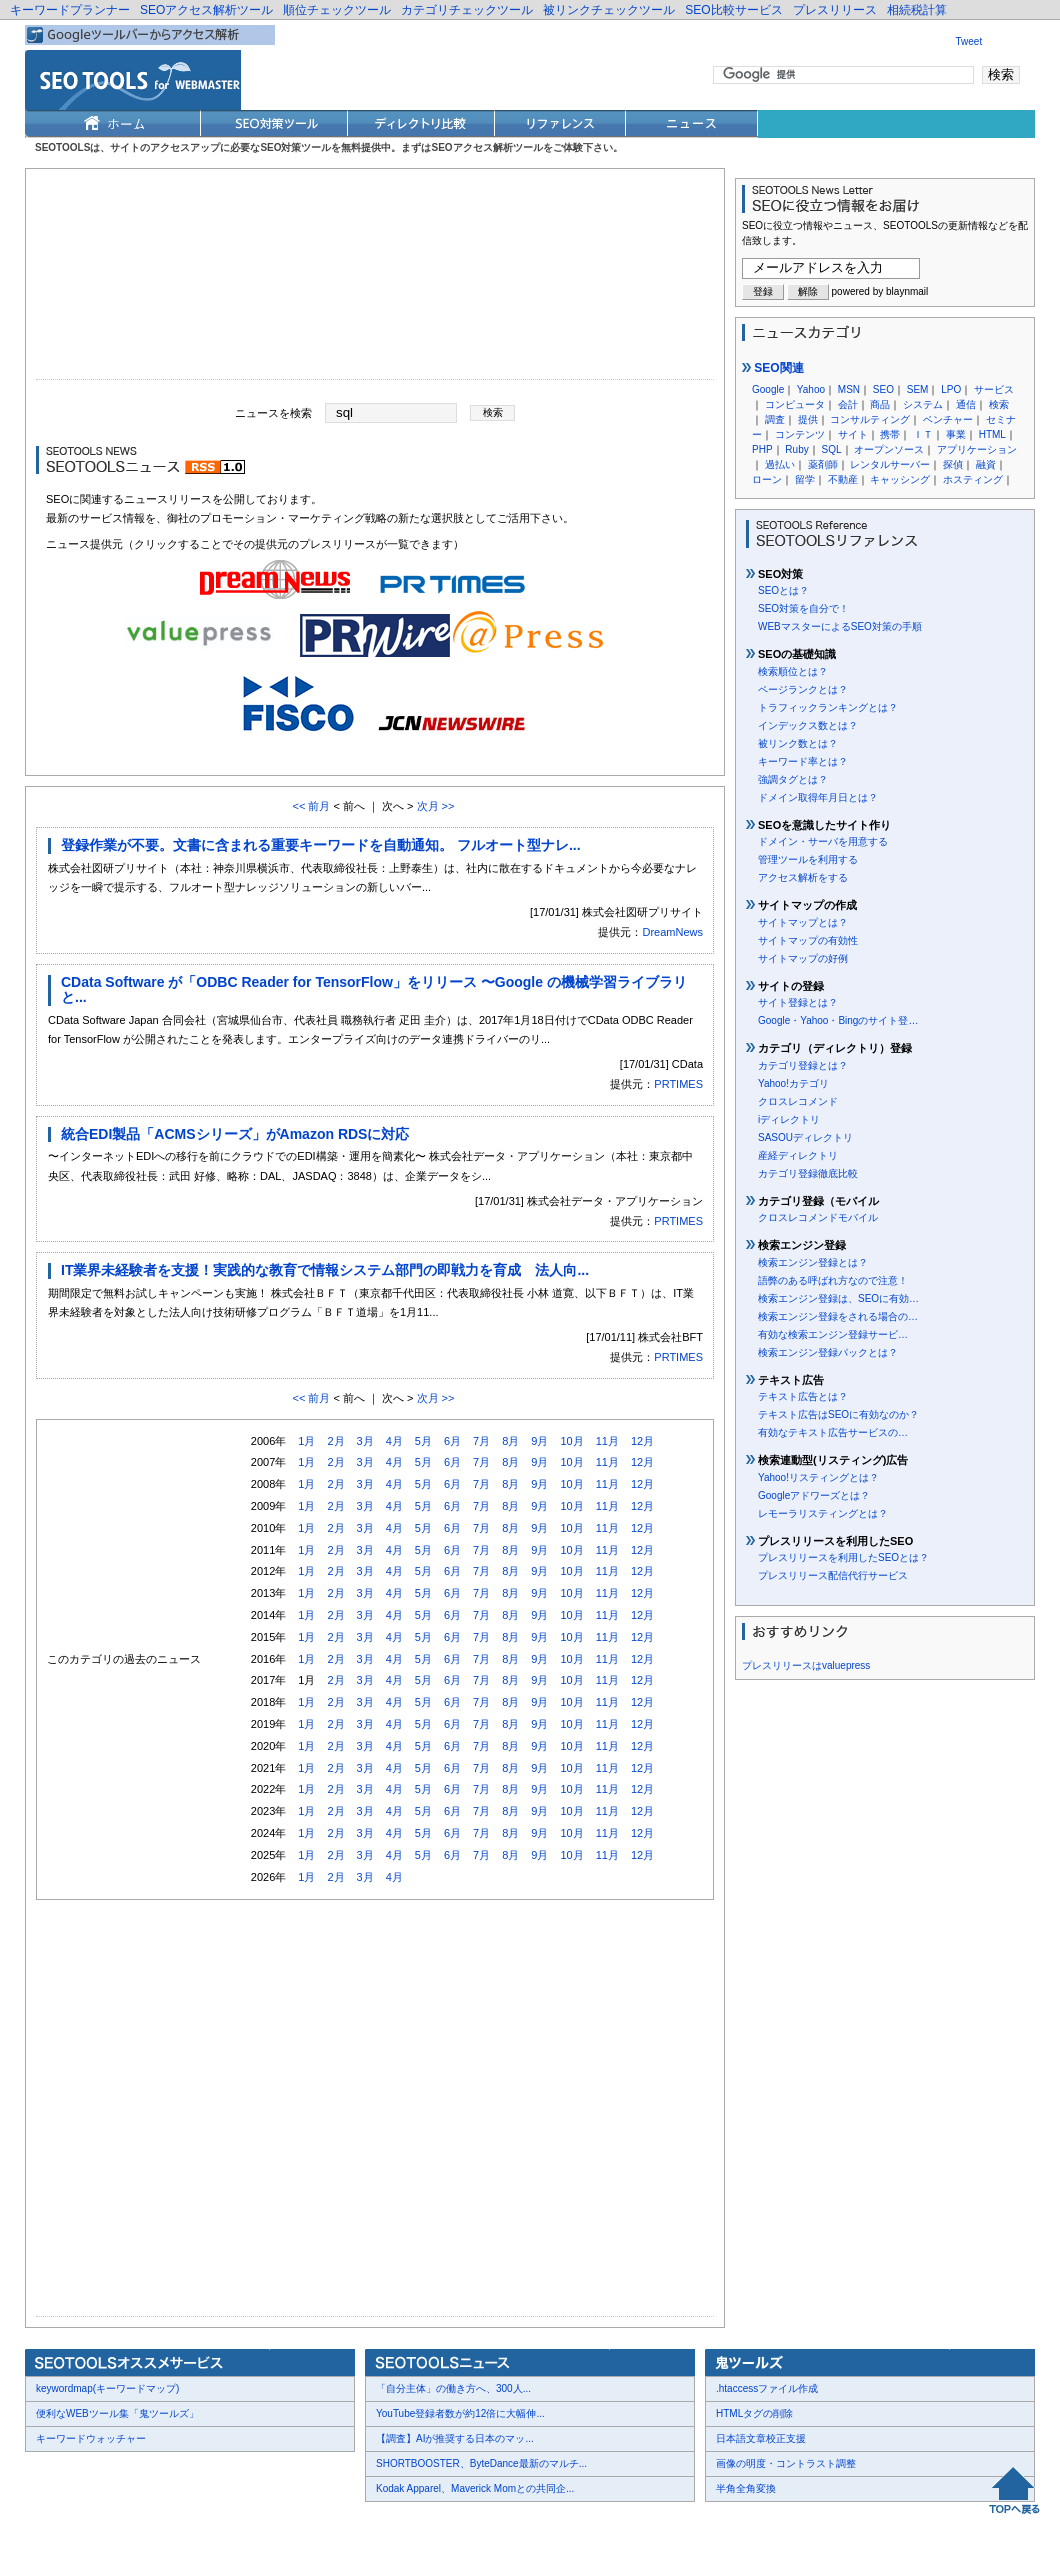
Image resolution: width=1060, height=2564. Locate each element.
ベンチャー (948, 419)
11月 (607, 1441)
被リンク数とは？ (798, 743)
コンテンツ (800, 434)
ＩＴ (923, 434)
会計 (848, 404)
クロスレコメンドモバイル (818, 1217)
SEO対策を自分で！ (803, 608)
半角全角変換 (746, 2488)
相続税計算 (917, 10)
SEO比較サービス (733, 10)
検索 (999, 404)
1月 (306, 1441)
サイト (853, 434)
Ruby (796, 449)
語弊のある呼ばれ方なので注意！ (833, 1280)
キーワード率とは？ (803, 761)
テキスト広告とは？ (803, 1396)
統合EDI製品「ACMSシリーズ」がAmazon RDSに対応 (235, 1134)
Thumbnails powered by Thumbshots (392, 2522)
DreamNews (672, 932)
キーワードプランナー (70, 10)
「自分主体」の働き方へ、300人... (453, 2388)
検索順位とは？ (793, 671)
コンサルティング (870, 419)
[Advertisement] (375, 279)
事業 (956, 434)
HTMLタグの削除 (754, 2413)
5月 (423, 1441)
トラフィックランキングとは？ (828, 707)
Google (768, 389)
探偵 (953, 464)
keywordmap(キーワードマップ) (107, 2388)
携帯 (890, 434)
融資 (986, 464)
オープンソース (889, 449)
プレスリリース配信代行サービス (833, 1575)
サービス (994, 389)
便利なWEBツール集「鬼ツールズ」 (117, 2413)
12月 (642, 1441)
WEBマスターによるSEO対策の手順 (840, 626)
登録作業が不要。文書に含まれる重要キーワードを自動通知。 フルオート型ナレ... (321, 845)
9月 (539, 1441)
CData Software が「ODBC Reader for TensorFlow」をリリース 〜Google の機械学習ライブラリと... (374, 989)
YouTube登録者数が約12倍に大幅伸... (460, 2413)
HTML (992, 434)
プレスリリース (835, 10)
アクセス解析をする (803, 877)
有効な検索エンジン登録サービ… (833, 1334)
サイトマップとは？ (803, 922)
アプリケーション (977, 449)
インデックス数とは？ (808, 725)
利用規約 (270, 2523)
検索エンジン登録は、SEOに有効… (838, 1298)
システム (923, 404)
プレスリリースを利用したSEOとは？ (843, 1557)
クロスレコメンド (798, 1101)
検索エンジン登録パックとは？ (828, 1352)
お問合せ (120, 2523)
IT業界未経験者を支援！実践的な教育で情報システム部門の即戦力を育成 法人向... (325, 1270)
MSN (849, 389)
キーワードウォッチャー (91, 2438)
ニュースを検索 (273, 412)
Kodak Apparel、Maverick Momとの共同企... (475, 2488)
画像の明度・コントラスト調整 (786, 2463)
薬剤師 (823, 464)
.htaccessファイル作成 (767, 2388)
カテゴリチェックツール (467, 10)
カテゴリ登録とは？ (803, 1065)
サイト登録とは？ (798, 1002)
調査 (775, 419)
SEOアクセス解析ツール (206, 10)
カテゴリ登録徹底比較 (808, 1173)
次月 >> (436, 806)
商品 (880, 404)
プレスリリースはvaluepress (806, 1665)
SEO (883, 389)
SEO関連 (773, 368)
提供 (808, 419)
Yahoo (811, 389)
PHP (762, 449)
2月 (335, 1441)
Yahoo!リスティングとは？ (818, 1477)
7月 (481, 1441)
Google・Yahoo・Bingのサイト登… (838, 1020)
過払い (780, 464)
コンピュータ (795, 404)
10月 (571, 1441)
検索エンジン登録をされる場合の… (838, 1316)
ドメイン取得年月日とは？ (818, 797)
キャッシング (900, 479)
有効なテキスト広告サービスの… (833, 1432)
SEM (918, 389)
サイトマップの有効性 (808, 940)
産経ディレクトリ (798, 1155)
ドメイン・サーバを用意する (823, 841)
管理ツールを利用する (808, 859)
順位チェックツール (337, 10)
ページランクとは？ (803, 689)
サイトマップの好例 (803, 958)
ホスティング (973, 479)
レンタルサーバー (890, 464)
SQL (831, 449)
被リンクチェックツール (609, 10)
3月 (365, 1441)
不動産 (843, 479)
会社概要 (60, 2523)
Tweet (969, 41)
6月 (452, 1441)
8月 (510, 1441)
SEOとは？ (783, 590)
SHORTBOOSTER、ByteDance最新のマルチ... (481, 2463)
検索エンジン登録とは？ (813, 1262)
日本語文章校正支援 (761, 2438)
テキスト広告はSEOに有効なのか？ (838, 1414)
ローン (767, 479)
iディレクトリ (789, 1119)
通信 (966, 404)
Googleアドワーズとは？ (814, 1495)
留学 (805, 479)
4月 (394, 1441)
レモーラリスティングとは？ (823, 1513)
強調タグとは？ (793, 779)
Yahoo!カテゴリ (793, 1083)
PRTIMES (678, 1084)
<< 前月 (311, 806)
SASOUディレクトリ (805, 1137)
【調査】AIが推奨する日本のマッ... (455, 2438)
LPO (951, 389)
